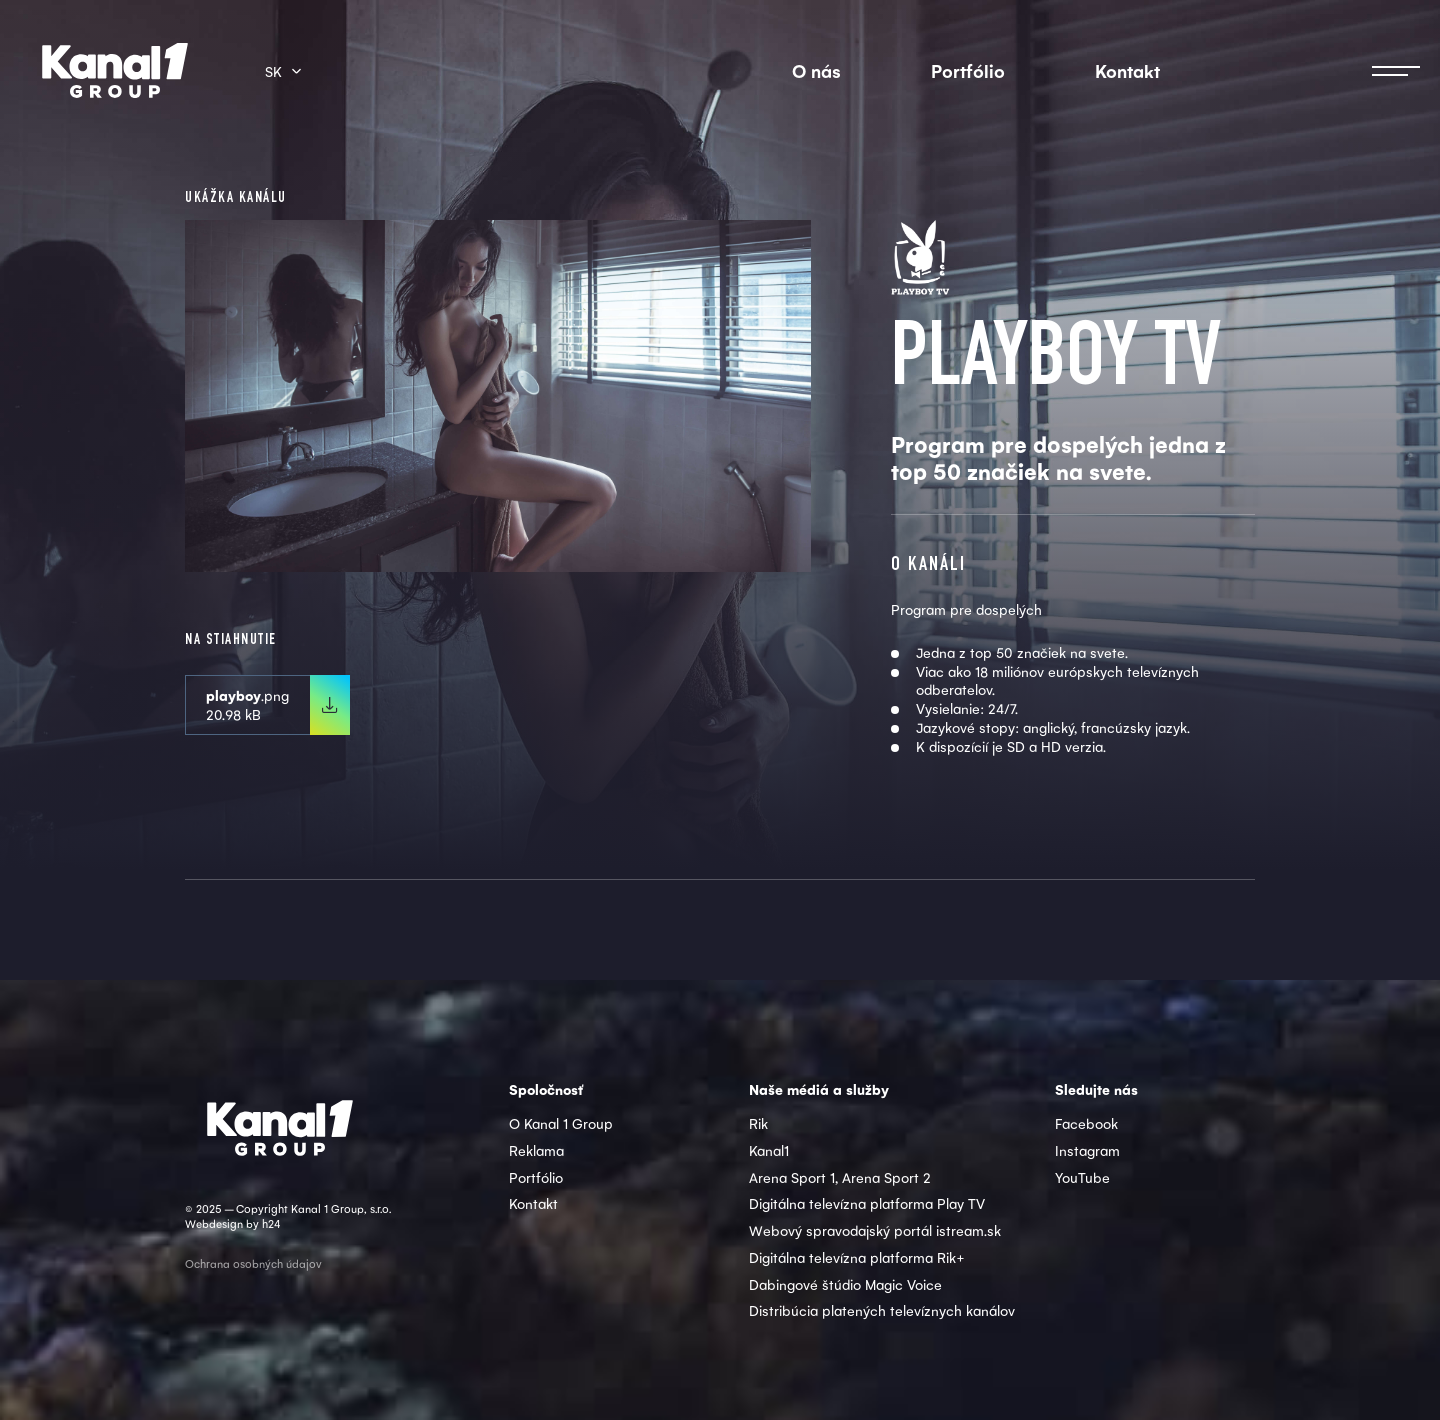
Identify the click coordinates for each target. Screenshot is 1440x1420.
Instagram (1087, 1150)
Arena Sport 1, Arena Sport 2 (840, 1177)
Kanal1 (769, 1150)
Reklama (536, 1150)
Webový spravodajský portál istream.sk (875, 1230)
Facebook (1086, 1123)
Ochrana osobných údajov (253, 1263)
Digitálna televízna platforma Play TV (867, 1203)
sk (273, 71)
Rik (758, 1123)
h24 (271, 1223)
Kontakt (1127, 70)
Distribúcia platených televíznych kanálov (882, 1310)
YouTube (1082, 1177)
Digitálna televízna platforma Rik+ (857, 1257)
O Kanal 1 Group (561, 1123)
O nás (816, 70)
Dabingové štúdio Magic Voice (845, 1284)
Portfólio (968, 70)
